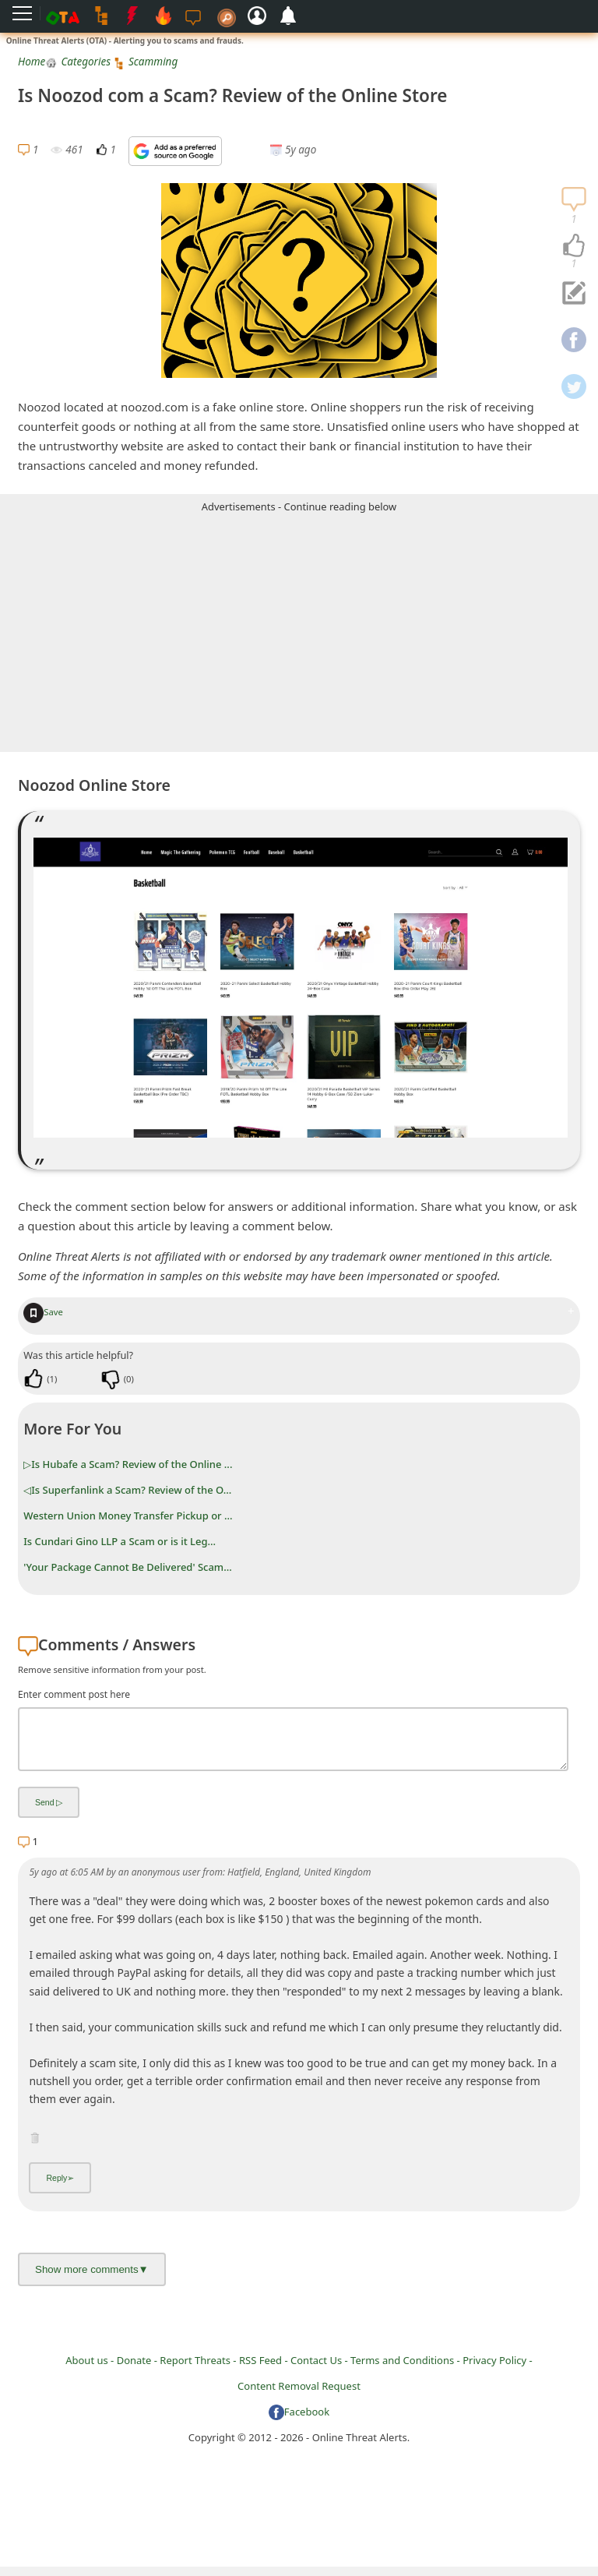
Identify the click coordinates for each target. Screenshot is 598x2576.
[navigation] (573, 246)
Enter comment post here (74, 1694)
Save (43, 1312)
